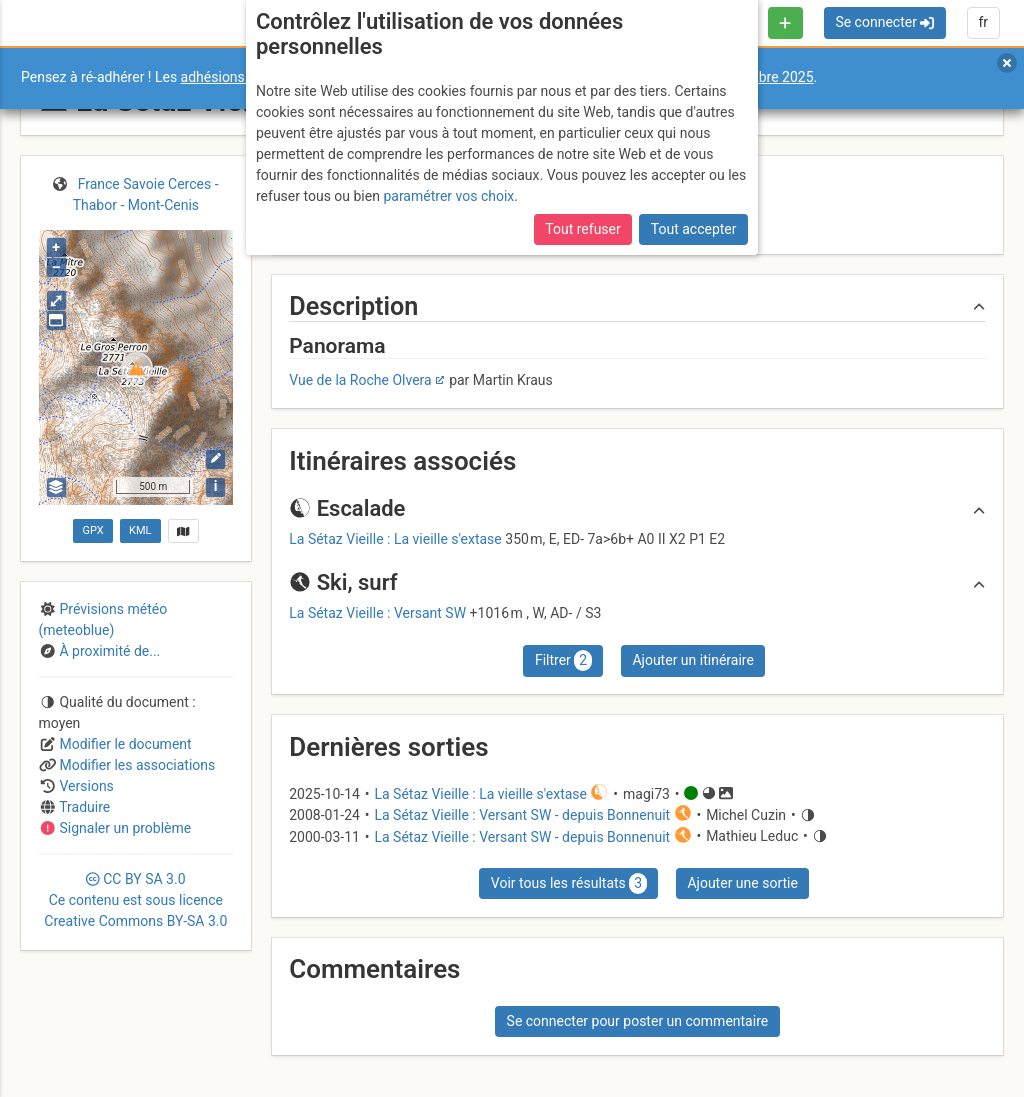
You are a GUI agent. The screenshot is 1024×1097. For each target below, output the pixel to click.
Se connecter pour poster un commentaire (638, 1021)
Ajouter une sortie (742, 883)
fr (983, 22)
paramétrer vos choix (448, 196)
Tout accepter (694, 229)
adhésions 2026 (230, 77)
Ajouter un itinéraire (692, 660)
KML (140, 530)
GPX (92, 530)
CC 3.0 (135, 900)
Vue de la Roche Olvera (360, 380)
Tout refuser (582, 229)
